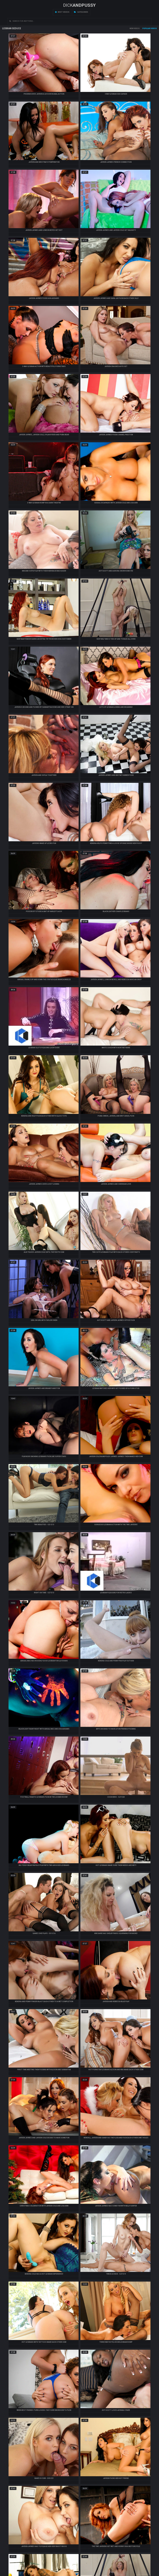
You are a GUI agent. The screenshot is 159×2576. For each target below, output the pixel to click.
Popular (146, 28)
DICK (79, 5)
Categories (81, 12)
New (131, 28)
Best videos (62, 12)
